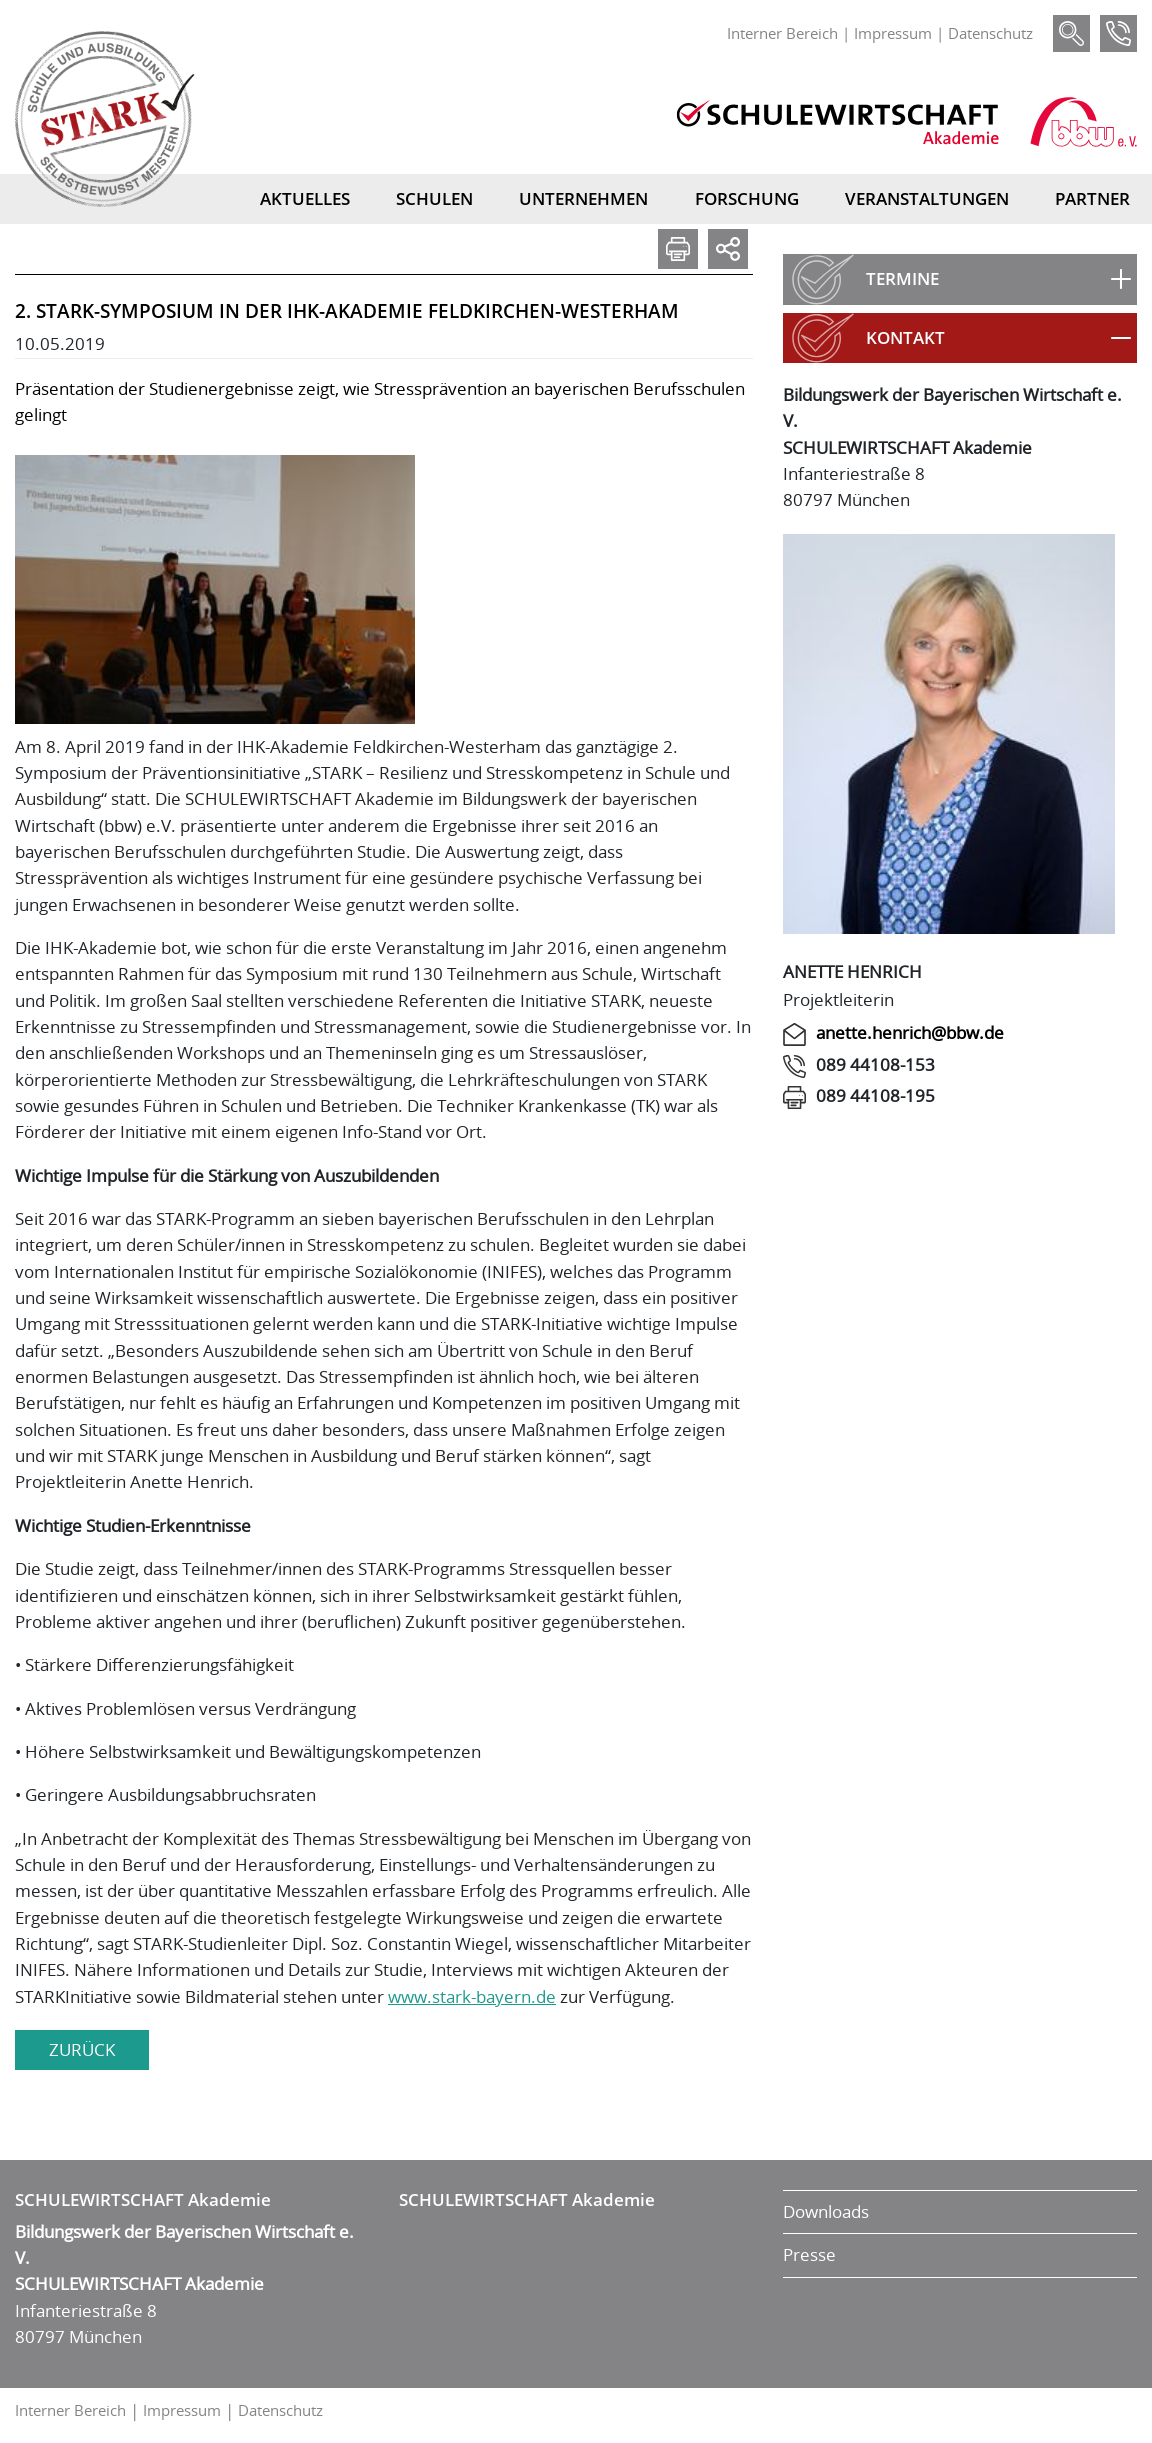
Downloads (826, 2211)
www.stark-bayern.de (472, 1996)
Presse (809, 2254)
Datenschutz (990, 33)
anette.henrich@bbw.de (910, 1032)
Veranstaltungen (927, 198)
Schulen (434, 198)
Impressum (893, 33)
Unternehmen (583, 198)
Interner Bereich (782, 33)
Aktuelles (305, 198)
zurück (82, 2049)
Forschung (747, 198)
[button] (960, 279)
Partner (1092, 198)
